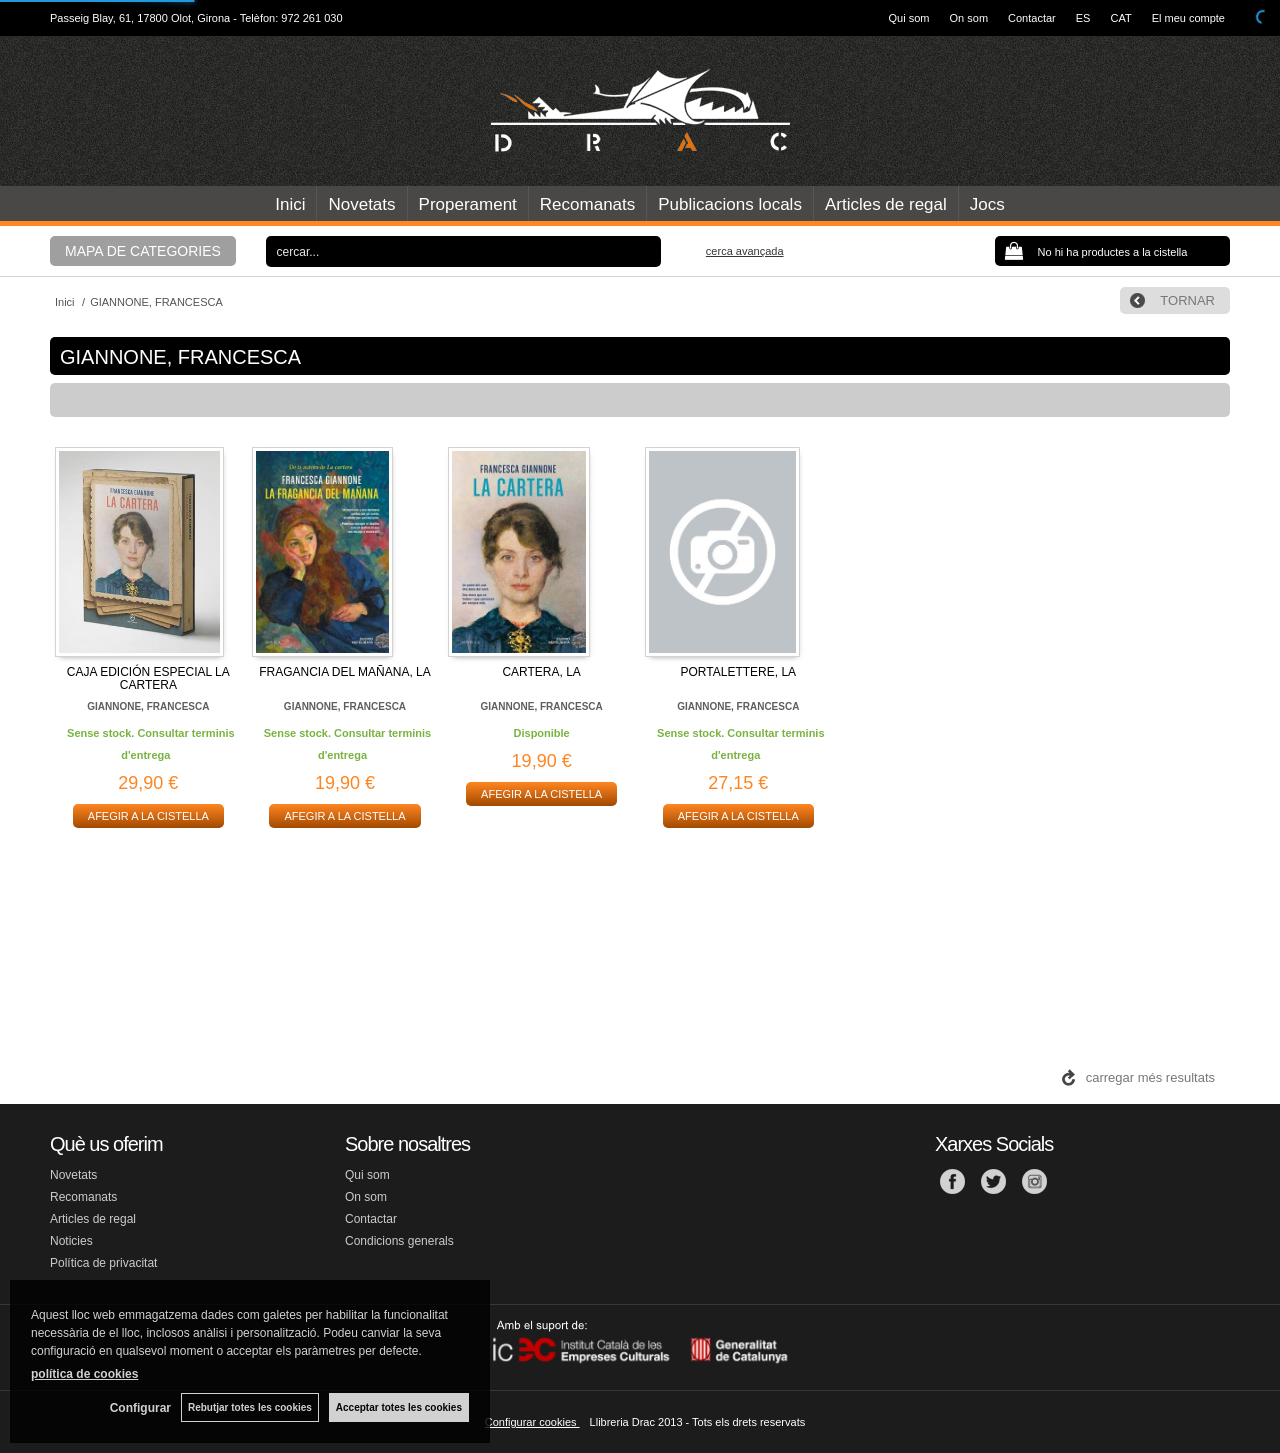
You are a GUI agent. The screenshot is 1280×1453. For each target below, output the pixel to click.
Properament (468, 204)
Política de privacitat (103, 1263)
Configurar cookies (532, 1422)
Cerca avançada (745, 251)
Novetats (361, 204)
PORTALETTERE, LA (739, 672)
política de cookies (84, 1374)
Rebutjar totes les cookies (250, 1407)
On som (969, 18)
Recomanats (587, 204)
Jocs (987, 204)
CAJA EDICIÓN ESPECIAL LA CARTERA (148, 678)
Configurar (140, 1408)
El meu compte (1188, 18)
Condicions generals (399, 1241)
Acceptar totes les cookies (399, 1407)
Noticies (71, 1241)
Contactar (1032, 18)
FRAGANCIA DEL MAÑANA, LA (345, 672)
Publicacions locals (730, 204)
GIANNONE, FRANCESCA (148, 706)
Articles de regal (886, 204)
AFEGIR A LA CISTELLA (148, 816)
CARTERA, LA (541, 672)
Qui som (909, 18)
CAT (1120, 18)
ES (1083, 18)
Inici (290, 204)
